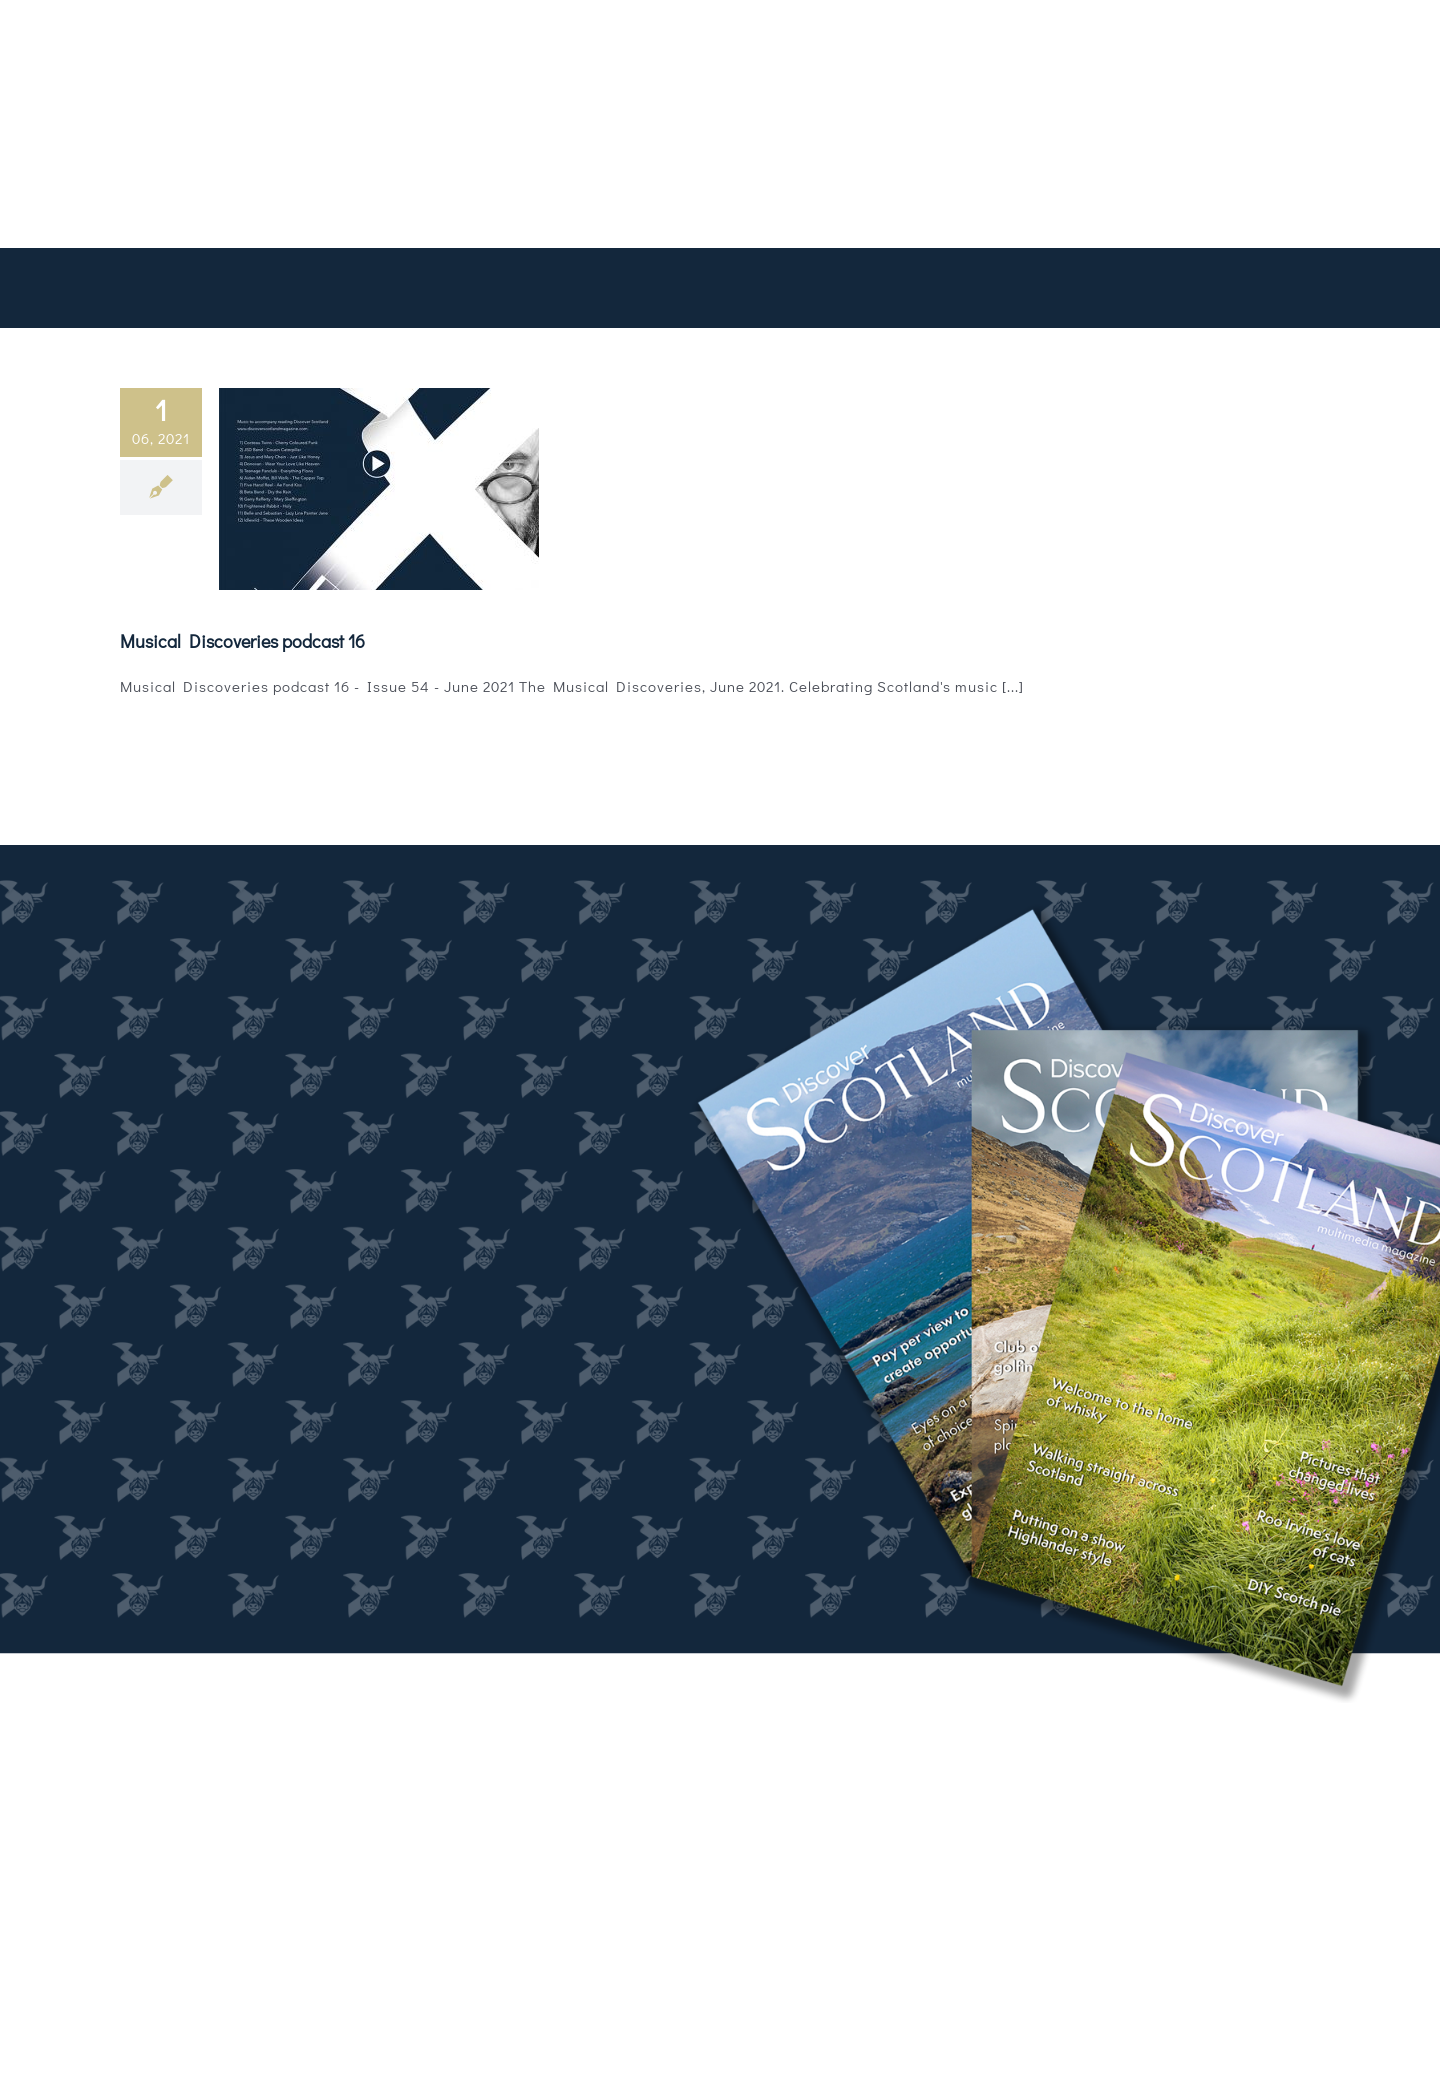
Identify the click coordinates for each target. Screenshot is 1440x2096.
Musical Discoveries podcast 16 (242, 641)
